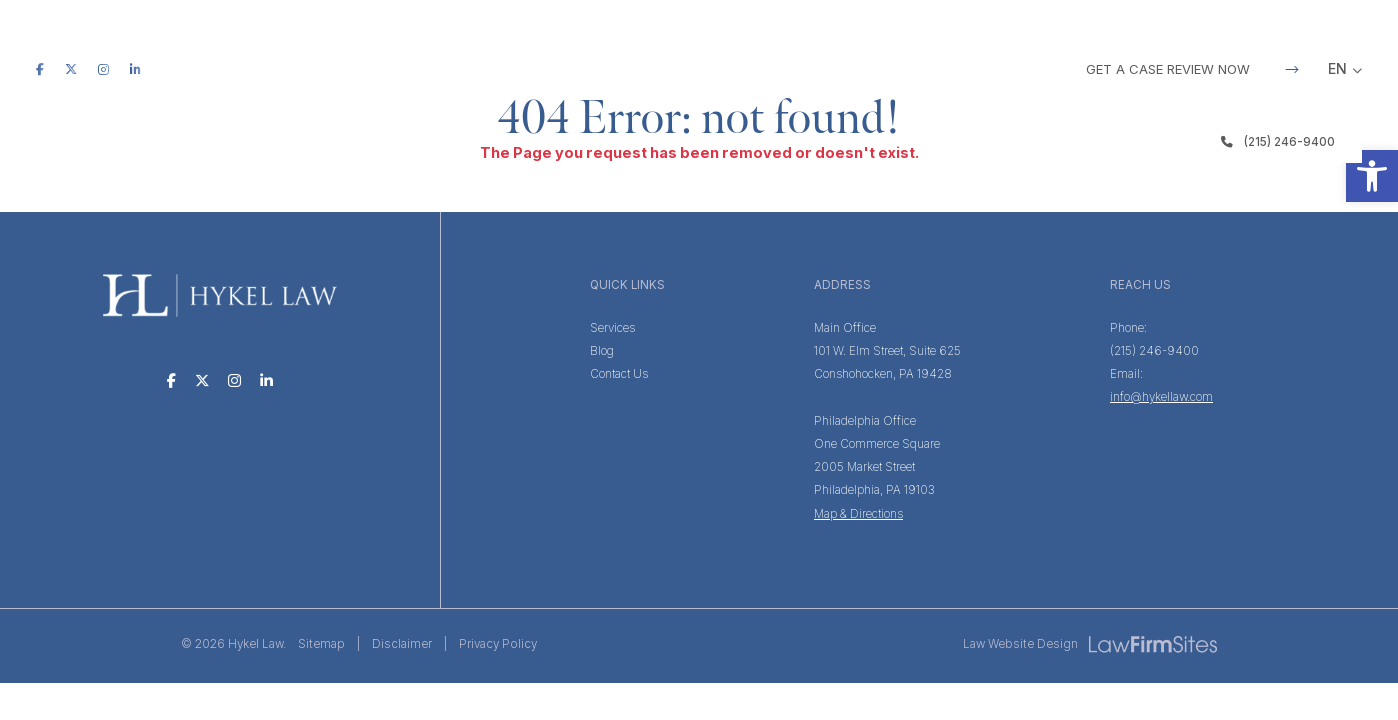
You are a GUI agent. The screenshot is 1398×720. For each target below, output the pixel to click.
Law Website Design (1020, 644)
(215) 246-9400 (1278, 142)
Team (715, 142)
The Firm (537, 142)
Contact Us (619, 374)
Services (632, 142)
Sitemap (321, 644)
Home (454, 142)
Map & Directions (858, 514)
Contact (995, 142)
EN (1337, 68)
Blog (912, 142)
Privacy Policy (498, 644)
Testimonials (814, 142)
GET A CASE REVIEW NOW (1192, 69)
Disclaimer (402, 644)
